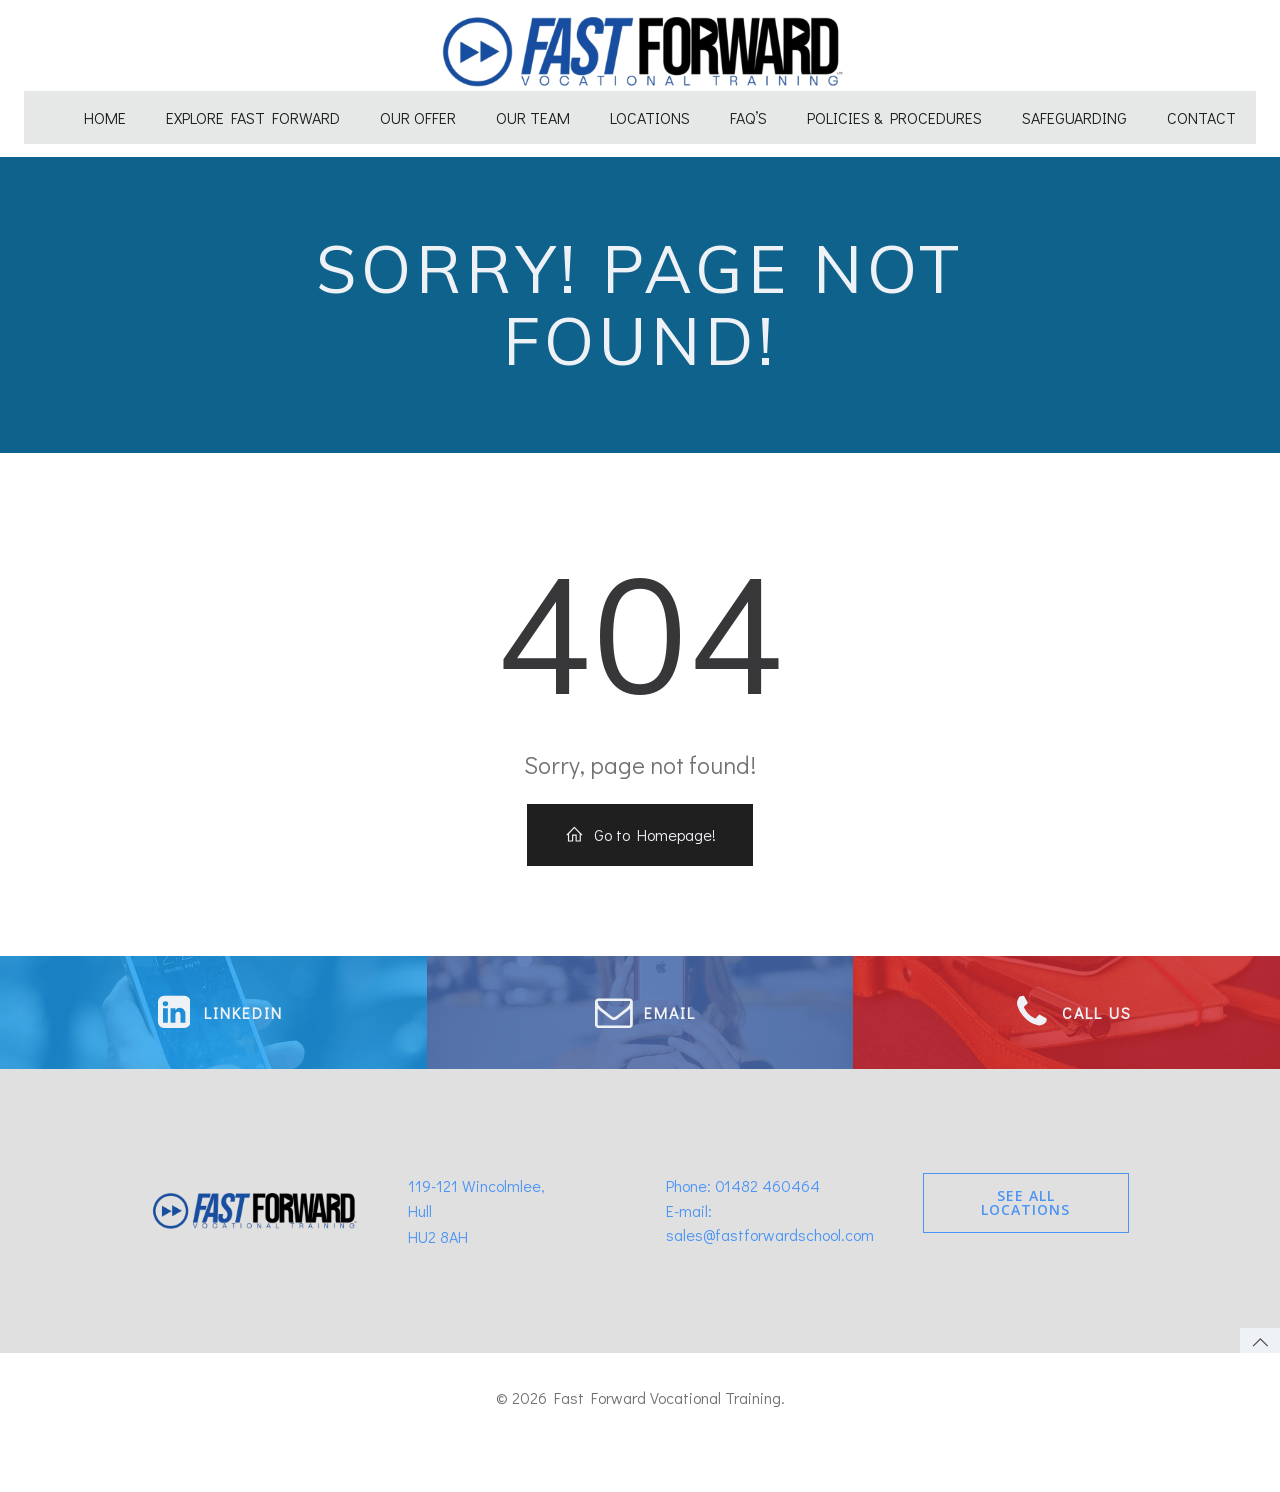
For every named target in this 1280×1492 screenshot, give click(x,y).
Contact (1201, 107)
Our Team (533, 107)
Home (105, 107)
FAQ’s (748, 107)
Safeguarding (1074, 107)
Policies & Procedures (894, 107)
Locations (650, 107)
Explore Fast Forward (253, 107)
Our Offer (418, 107)
